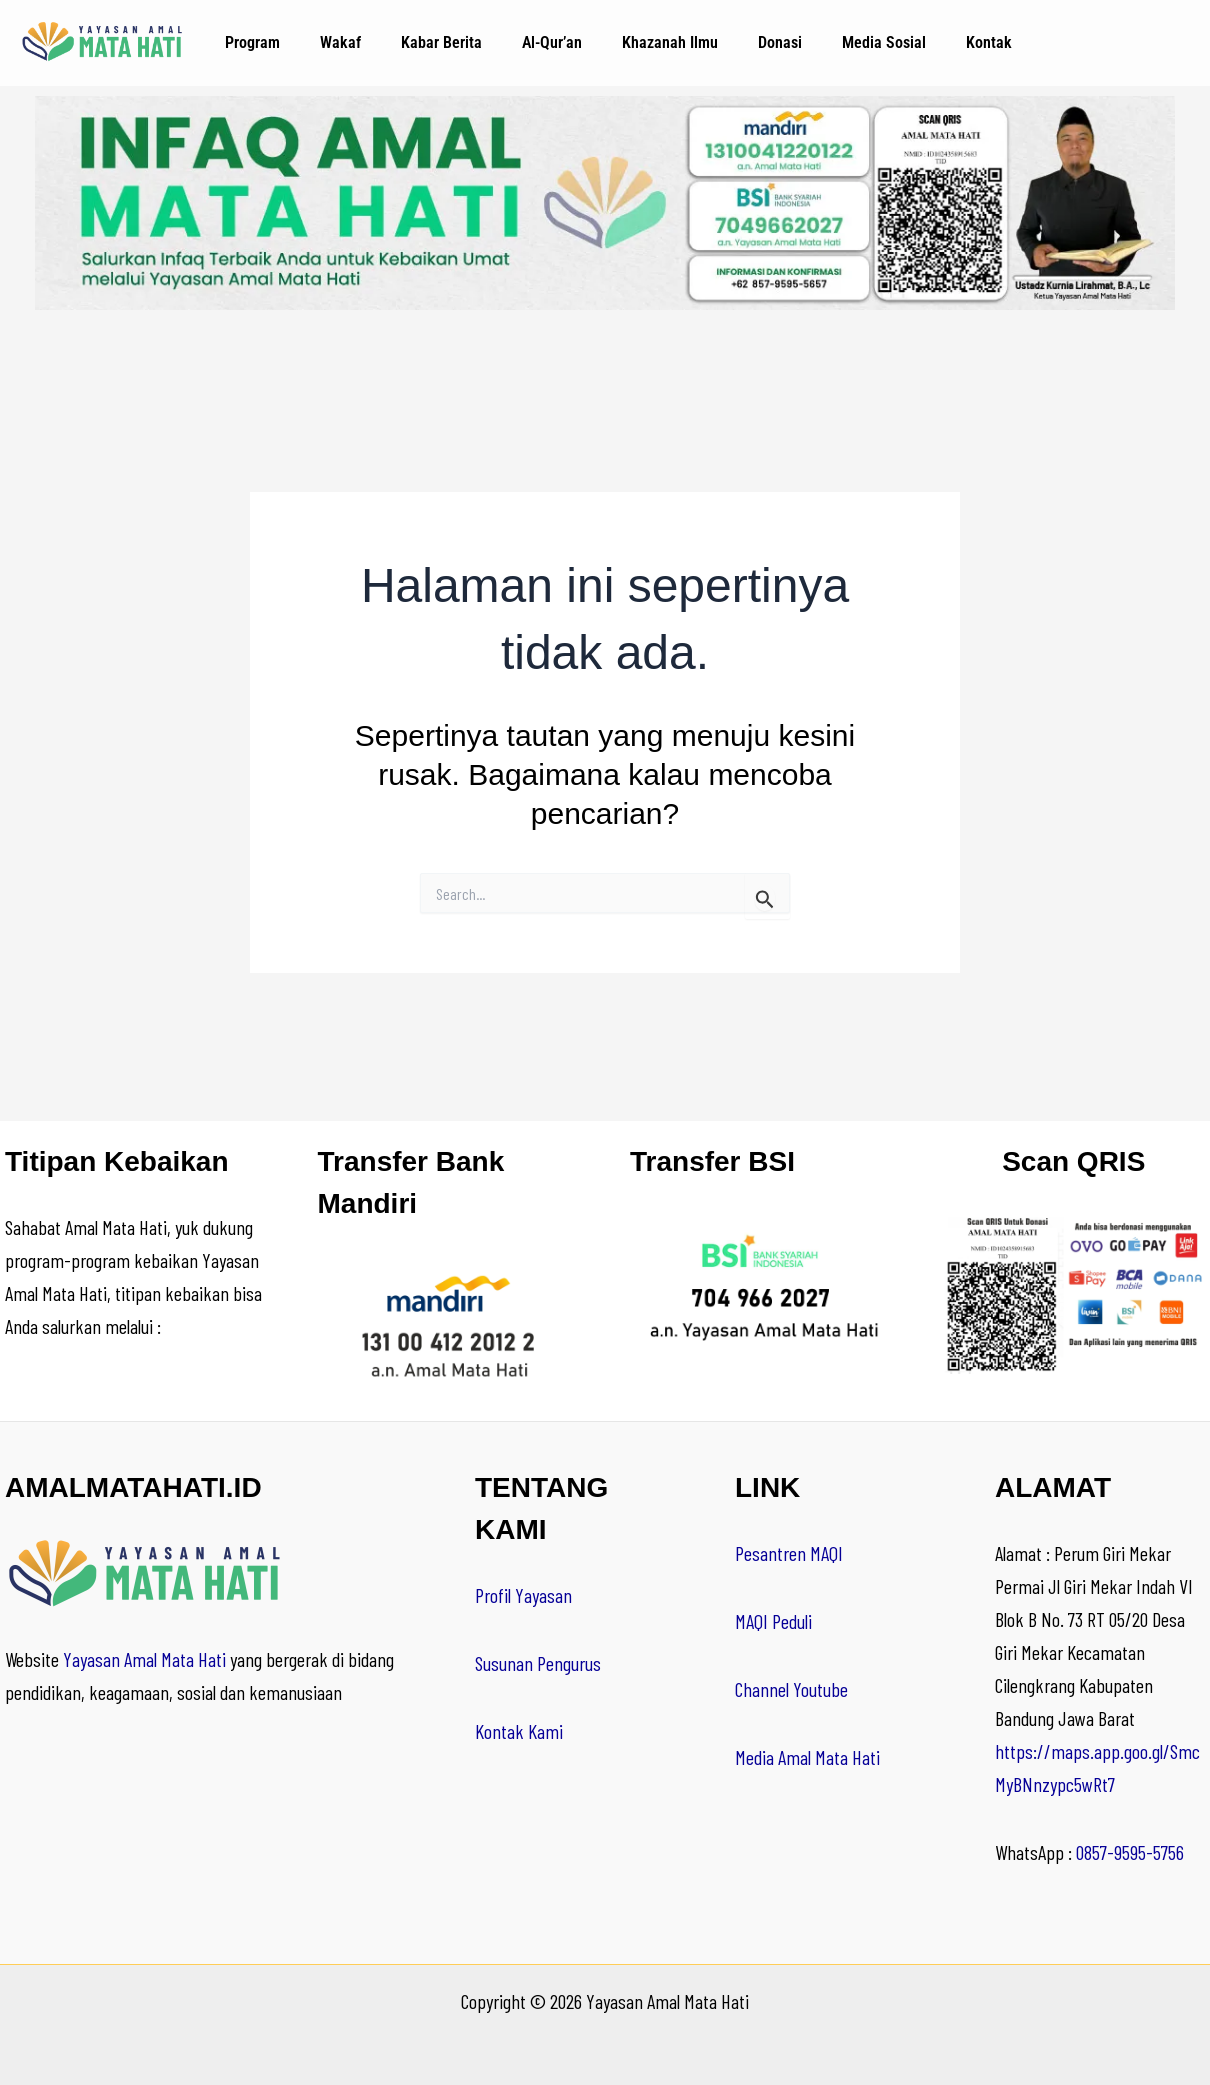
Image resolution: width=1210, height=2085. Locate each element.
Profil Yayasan (523, 1595)
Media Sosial (884, 42)
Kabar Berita (441, 42)
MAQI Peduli (773, 1621)
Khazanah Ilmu (670, 42)
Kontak (989, 42)
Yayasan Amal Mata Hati (144, 1659)
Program (252, 42)
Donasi (780, 42)
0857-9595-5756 (1130, 1852)
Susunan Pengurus (538, 1663)
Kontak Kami (519, 1731)
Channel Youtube (791, 1689)
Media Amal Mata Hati (807, 1757)
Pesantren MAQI (789, 1553)
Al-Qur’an (552, 42)
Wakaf (340, 42)
